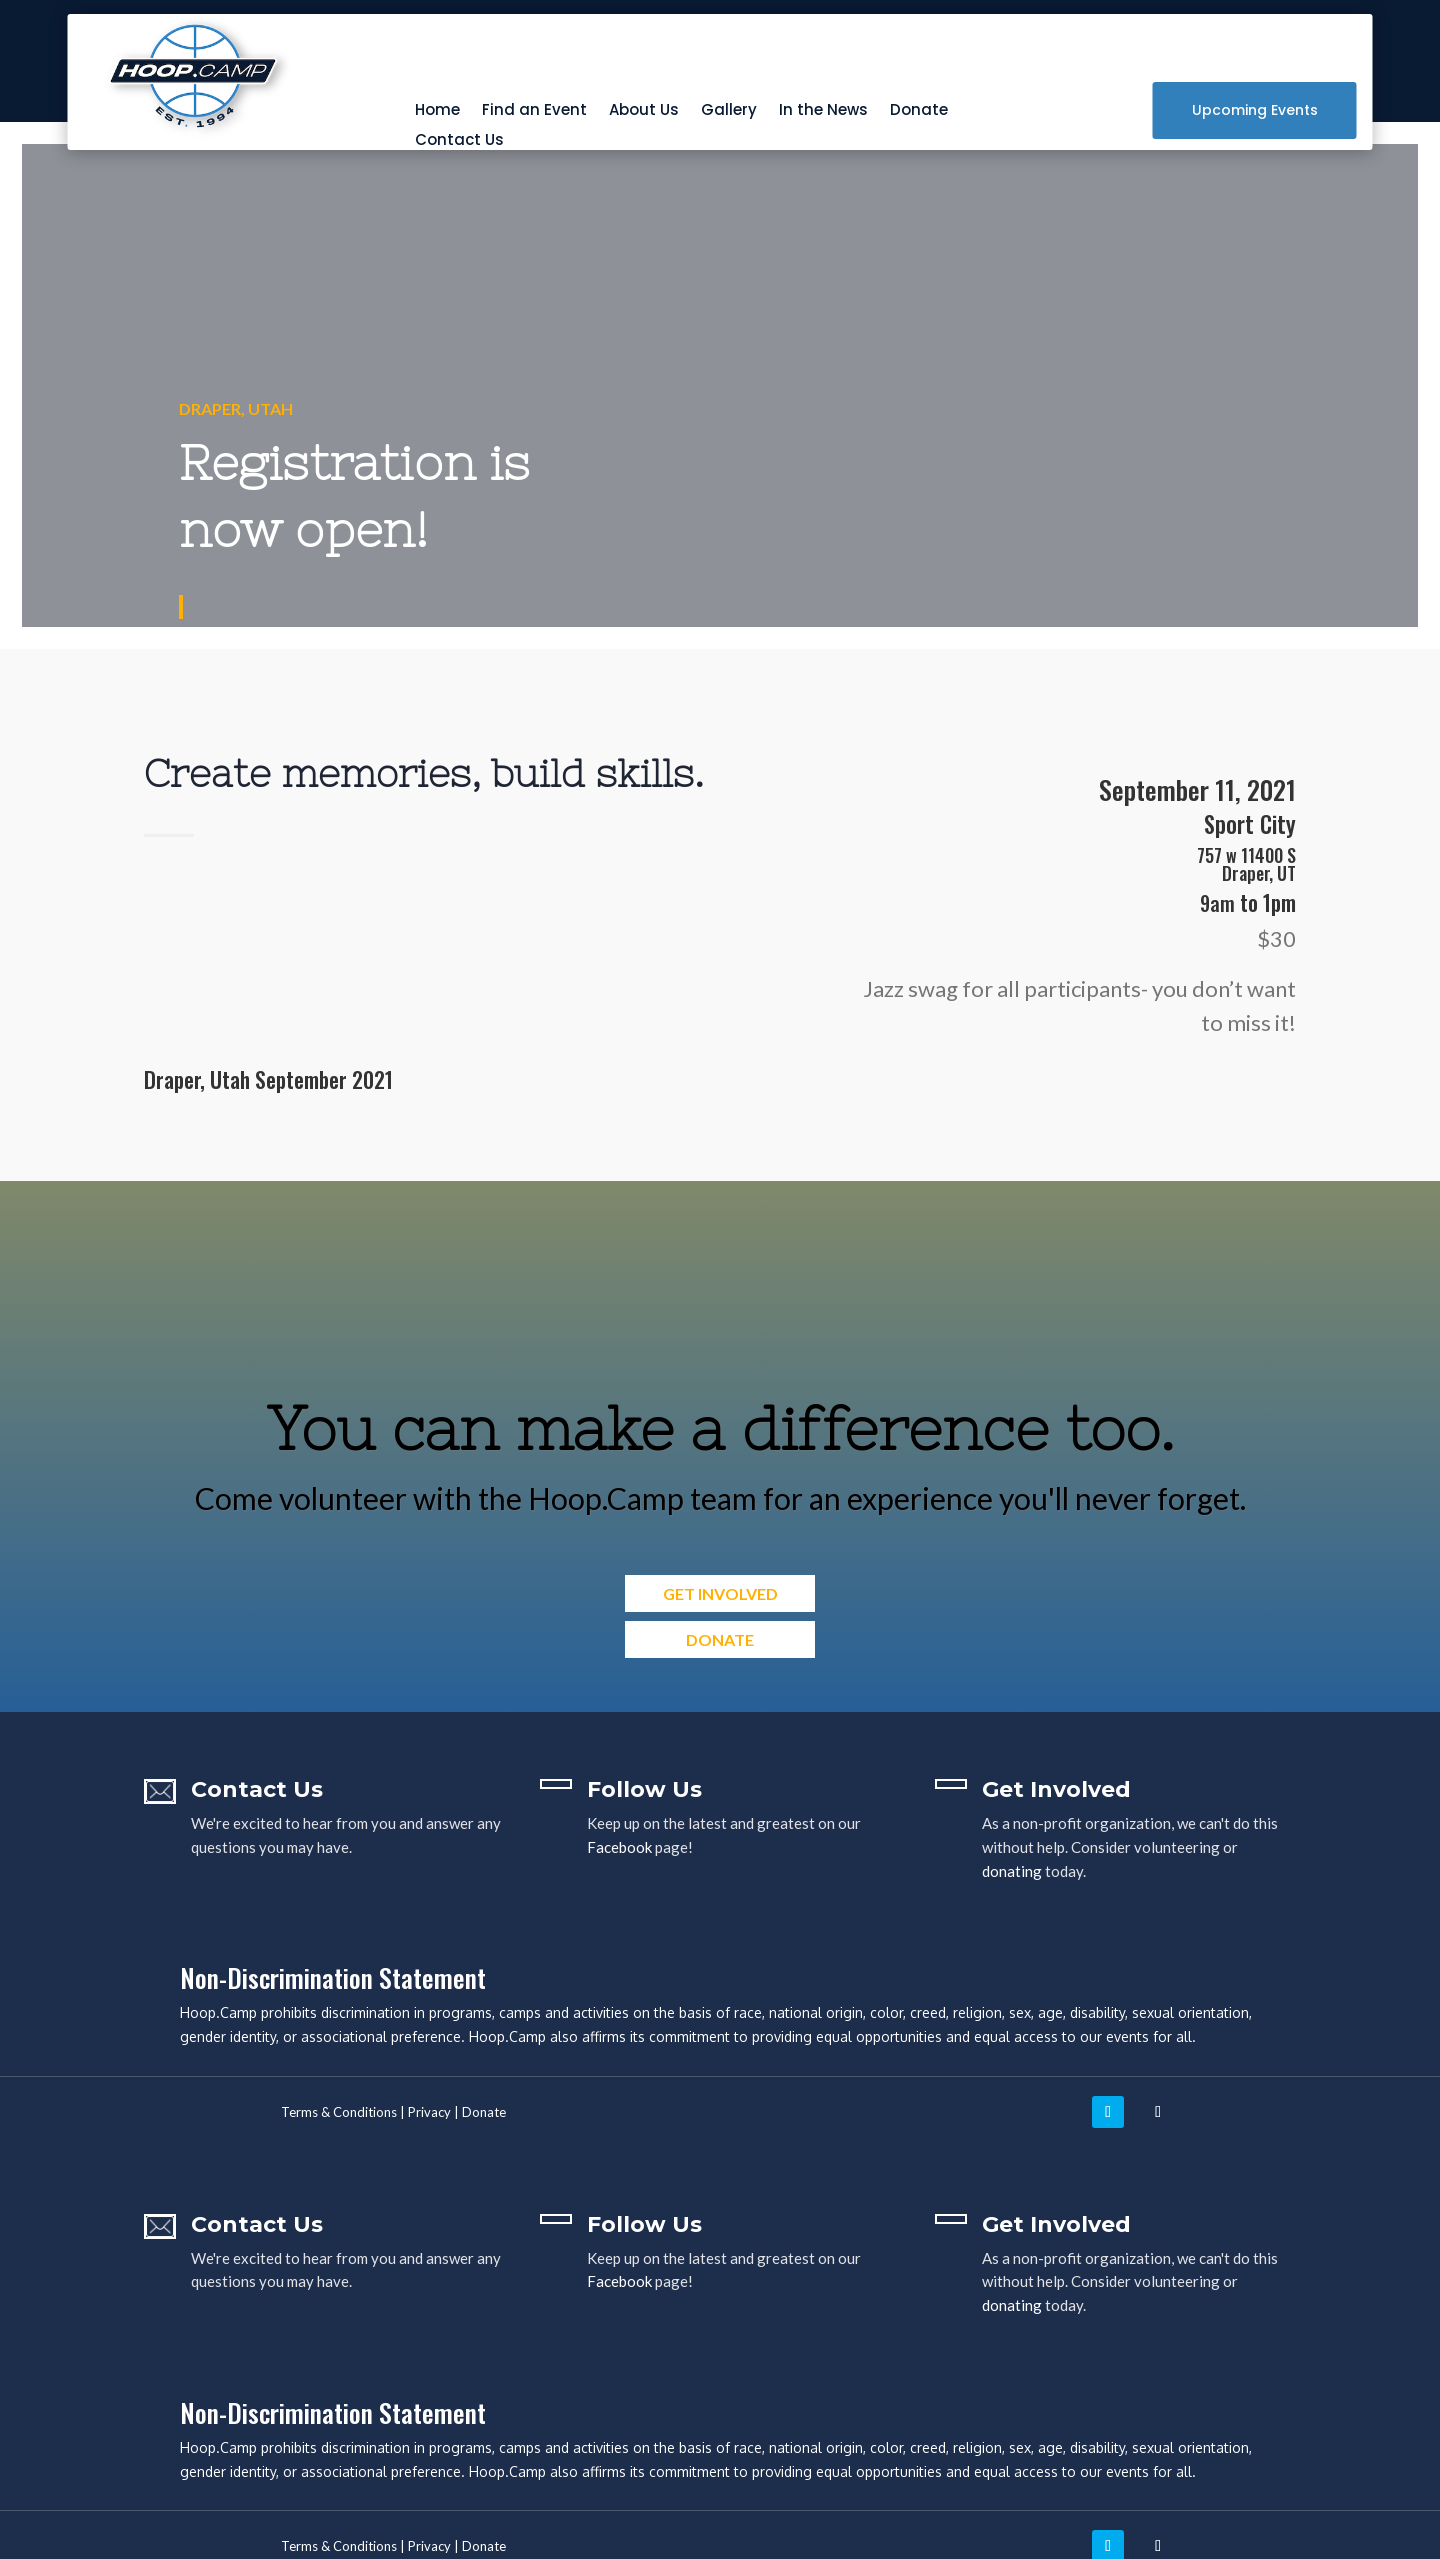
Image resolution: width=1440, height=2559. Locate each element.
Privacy (429, 2112)
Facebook (619, 1847)
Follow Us (644, 1789)
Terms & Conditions (339, 2112)
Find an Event (534, 111)
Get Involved (720, 1593)
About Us (644, 111)
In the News (823, 111)
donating (1012, 1871)
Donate (919, 111)
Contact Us (459, 141)
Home (437, 111)
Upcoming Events (1255, 110)
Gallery (729, 111)
